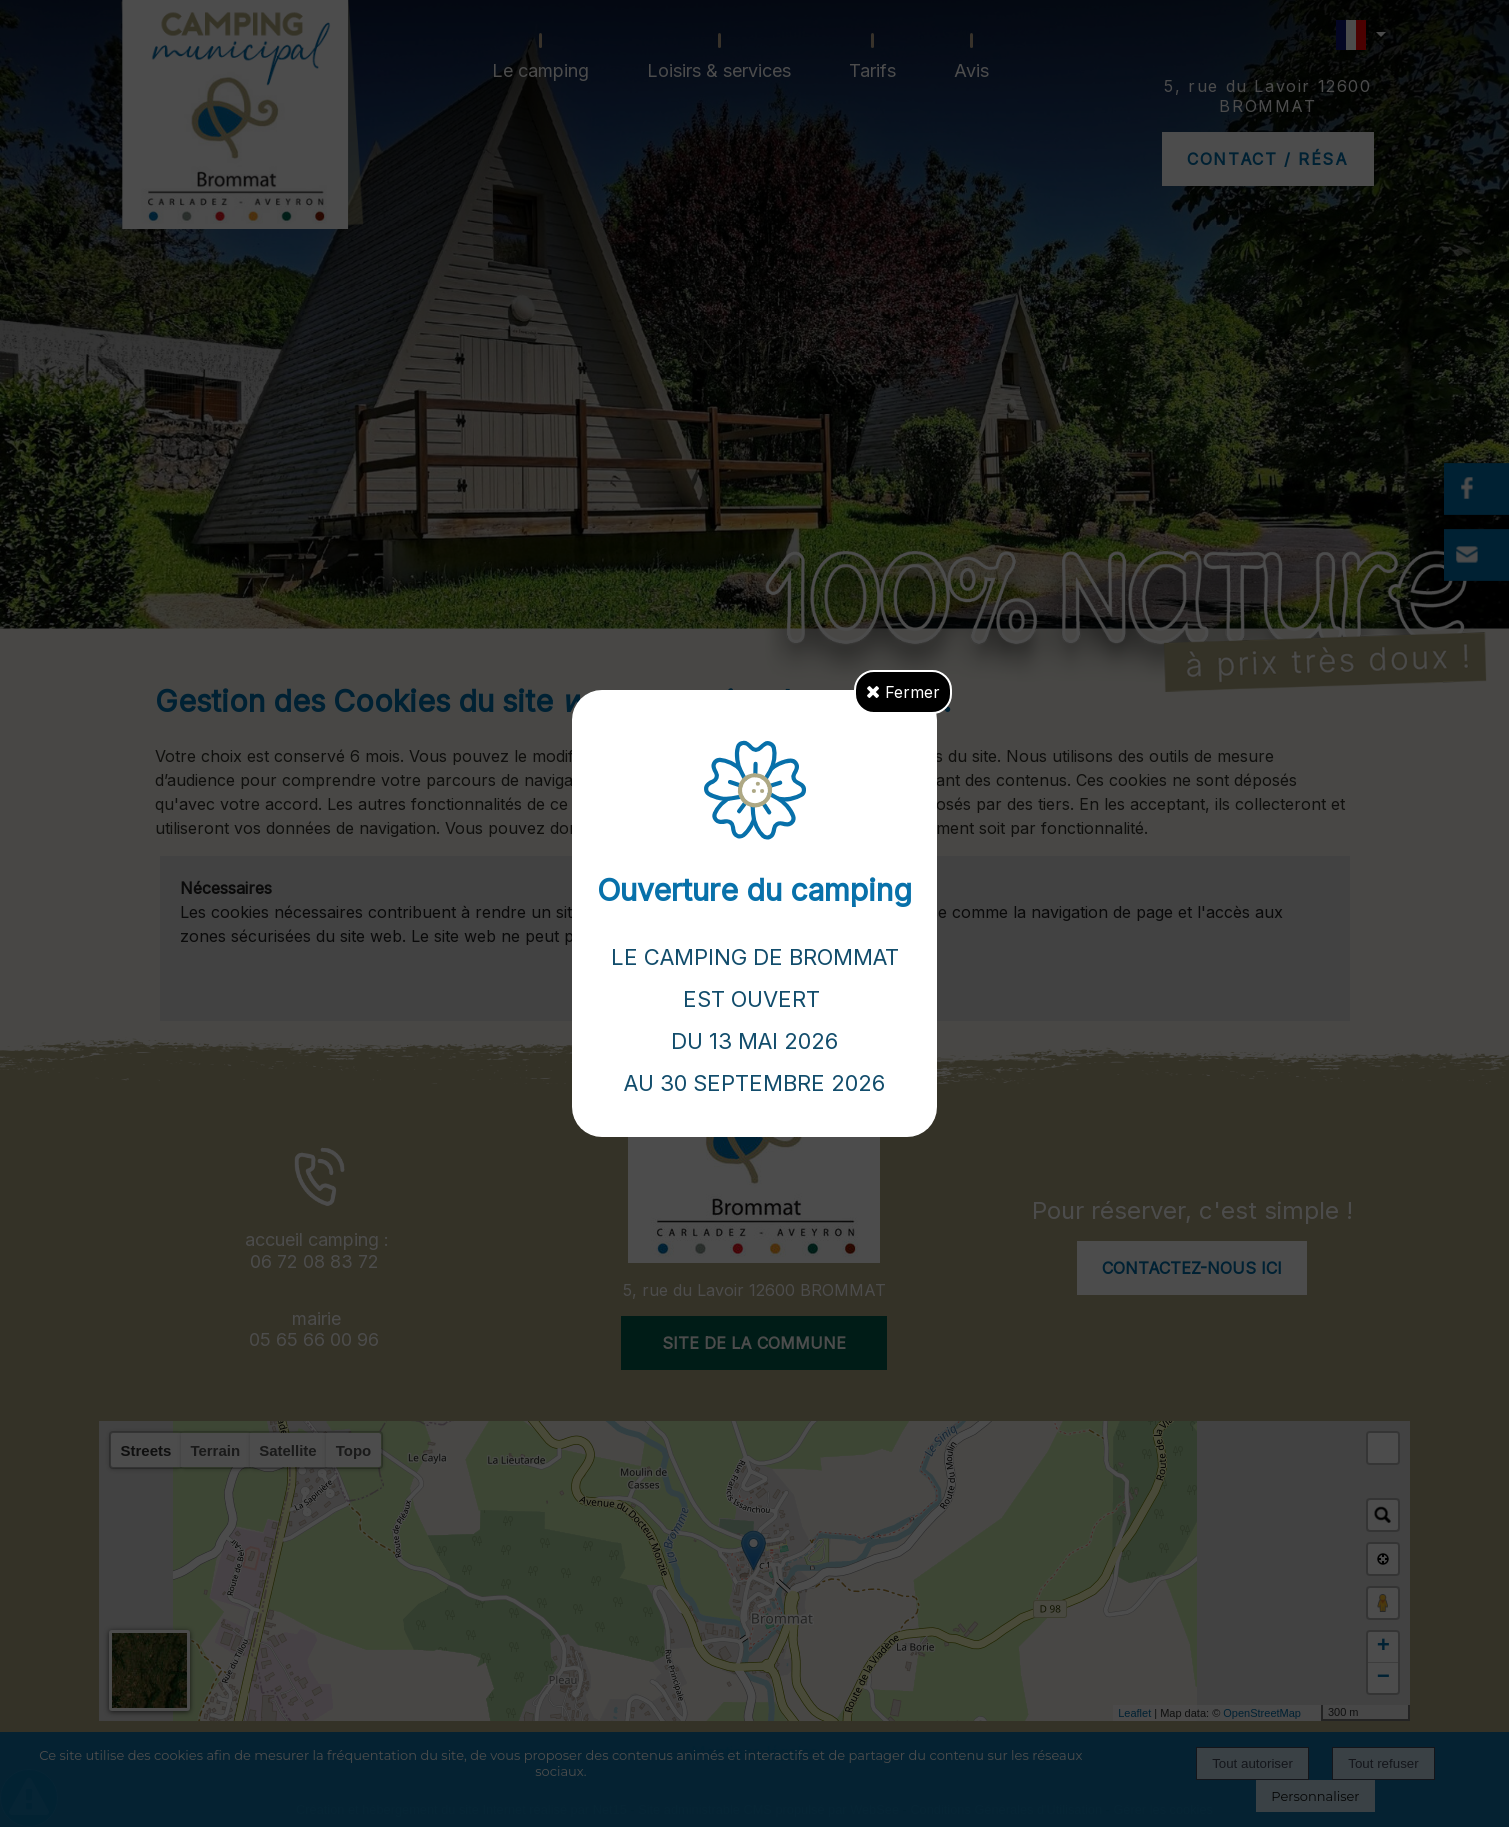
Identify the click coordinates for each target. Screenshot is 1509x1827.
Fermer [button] (903, 692)
